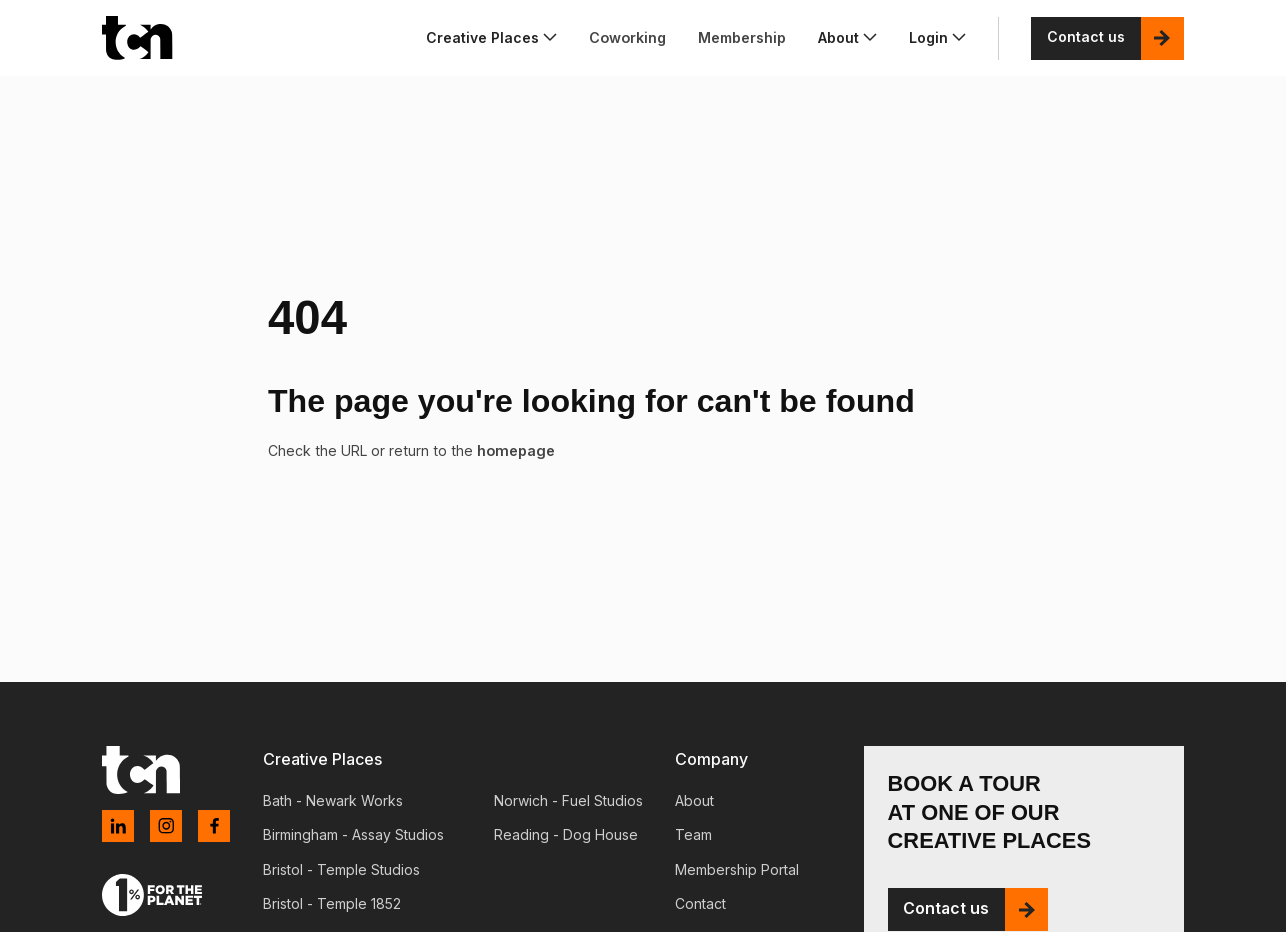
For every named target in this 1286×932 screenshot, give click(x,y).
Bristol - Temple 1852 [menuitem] (332, 903)
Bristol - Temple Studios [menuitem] (341, 869)
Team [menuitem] (693, 834)
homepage (514, 450)
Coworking (627, 37)
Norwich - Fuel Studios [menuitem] (568, 800)
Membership (742, 37)
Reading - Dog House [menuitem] (566, 834)
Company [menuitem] (711, 759)
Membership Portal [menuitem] (737, 869)
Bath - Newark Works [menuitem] (333, 800)
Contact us (1086, 37)
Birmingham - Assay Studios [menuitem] (353, 834)
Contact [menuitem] (700, 903)
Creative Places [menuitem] (322, 759)
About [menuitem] (694, 800)
